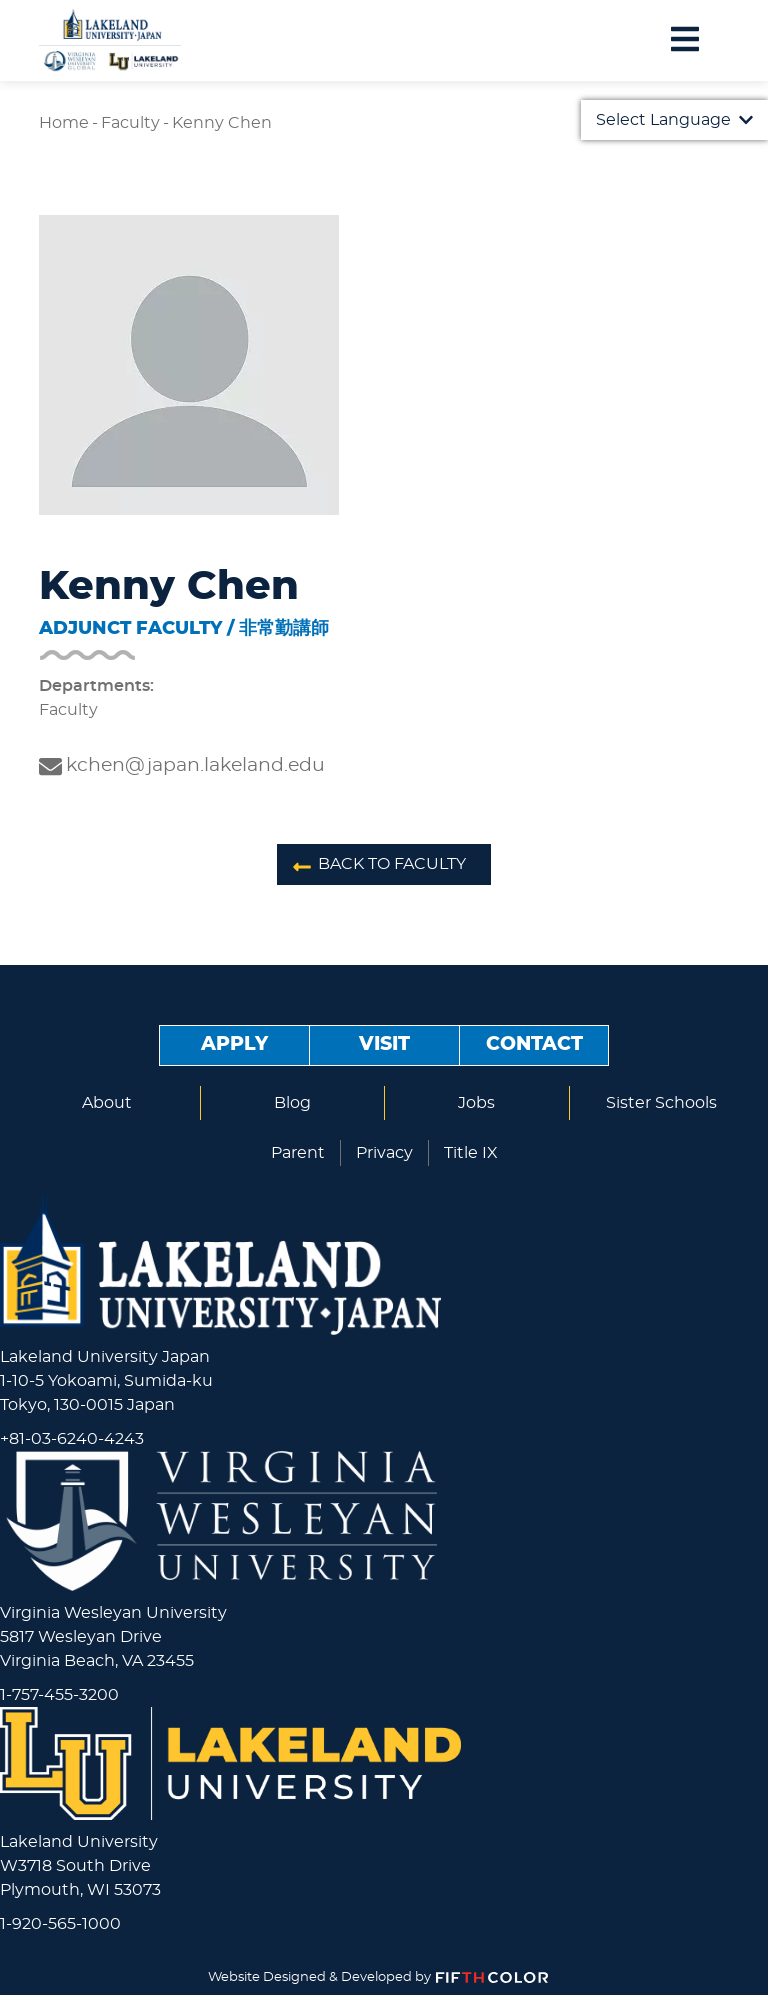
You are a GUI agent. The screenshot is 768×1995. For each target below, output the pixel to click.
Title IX (471, 1153)
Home (64, 123)
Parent (298, 1153)
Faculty (130, 123)
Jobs (476, 1103)
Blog (292, 1103)
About (107, 1103)
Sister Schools (661, 1103)
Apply (234, 1044)
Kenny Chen (222, 123)
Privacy (384, 1153)
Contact (534, 1044)
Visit (384, 1044)
